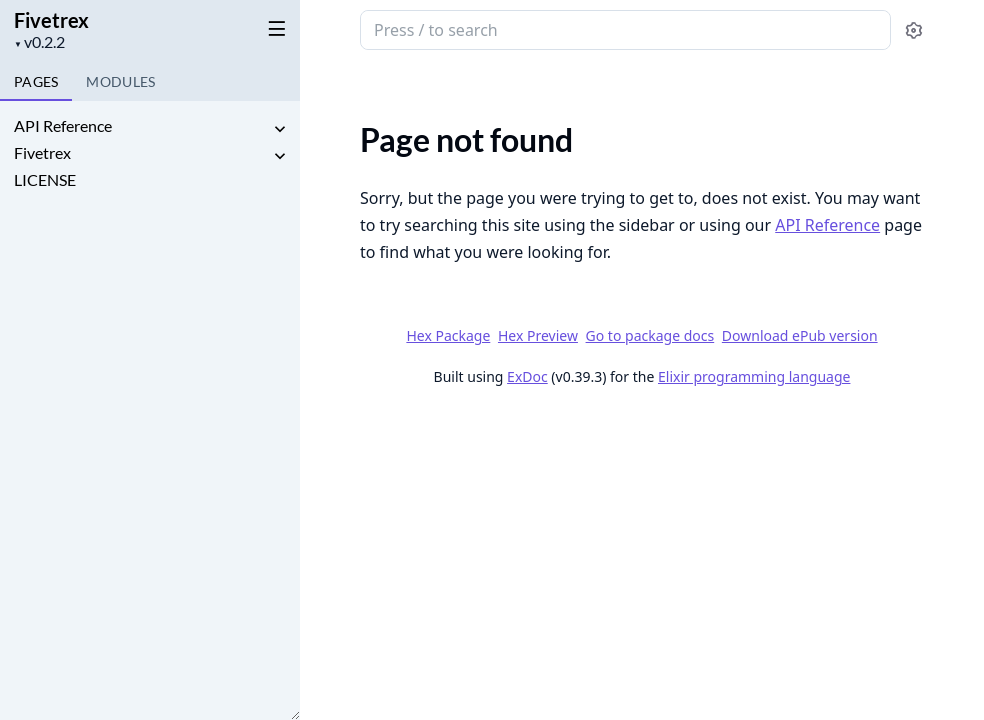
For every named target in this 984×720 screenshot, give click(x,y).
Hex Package (448, 335)
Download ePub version (800, 335)
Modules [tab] (120, 81)
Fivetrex (51, 20)
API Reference (63, 125)
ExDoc (527, 376)
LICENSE (45, 179)
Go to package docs (650, 336)
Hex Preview (538, 335)
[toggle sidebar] (273, 28)
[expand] (280, 129)
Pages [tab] (36, 81)
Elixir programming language (754, 376)
